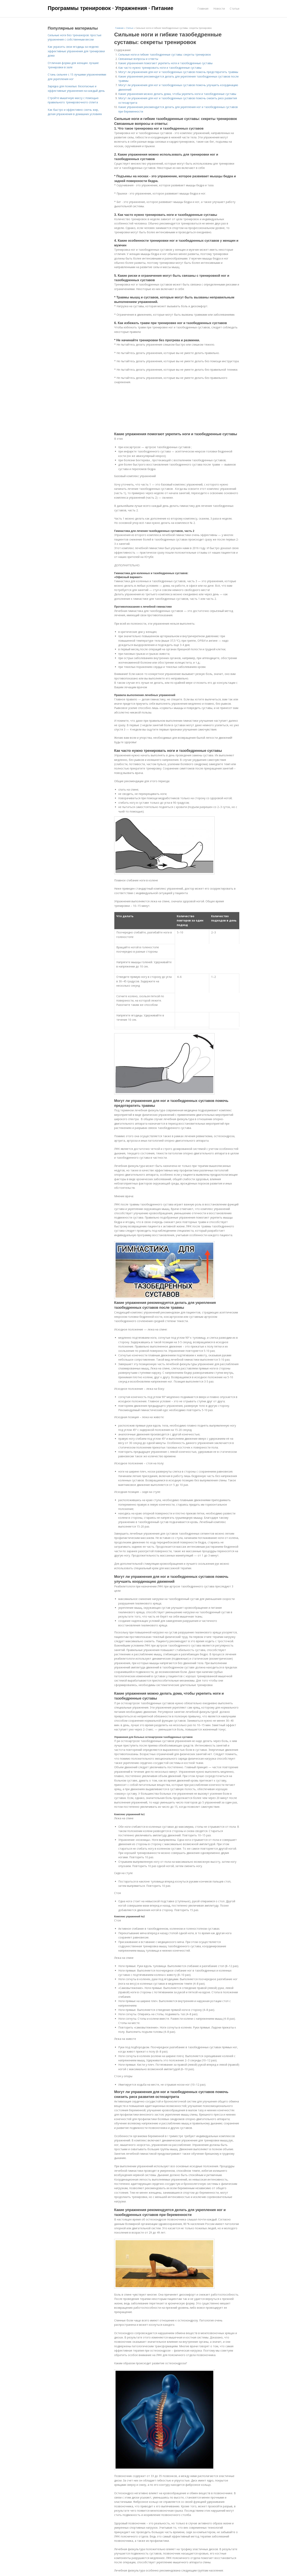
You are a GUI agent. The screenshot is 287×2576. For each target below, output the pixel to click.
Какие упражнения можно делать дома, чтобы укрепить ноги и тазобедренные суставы (177, 94)
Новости (219, 8)
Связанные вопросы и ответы (138, 59)
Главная (202, 8)
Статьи (234, 8)
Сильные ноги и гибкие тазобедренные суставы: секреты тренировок (164, 54)
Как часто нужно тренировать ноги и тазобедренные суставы (159, 67)
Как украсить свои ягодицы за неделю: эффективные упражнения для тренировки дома (76, 51)
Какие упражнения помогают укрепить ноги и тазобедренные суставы (165, 63)
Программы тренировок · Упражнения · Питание (110, 8)
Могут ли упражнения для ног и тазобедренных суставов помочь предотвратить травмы (178, 72)
